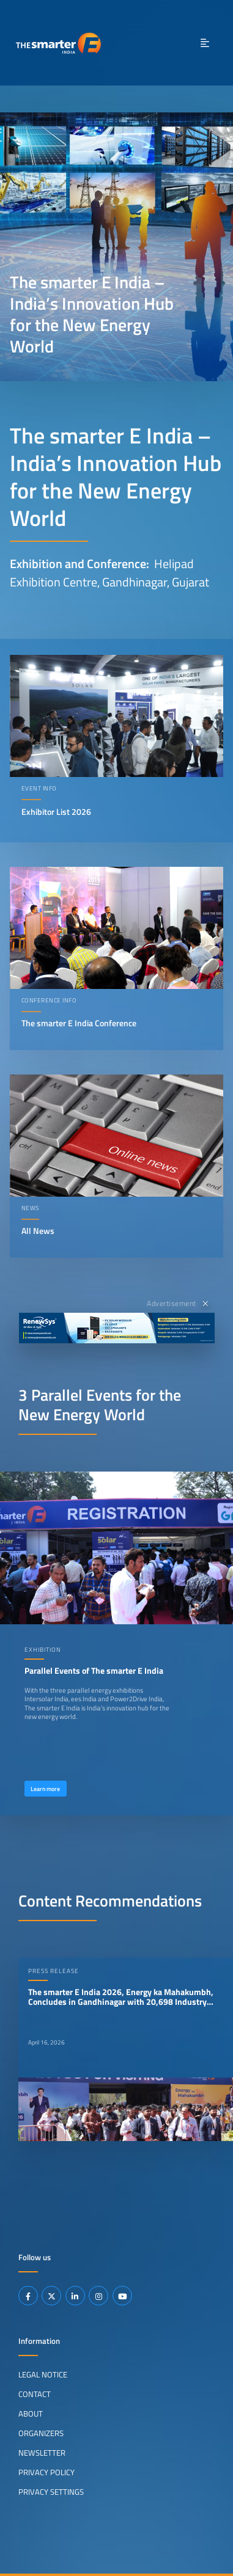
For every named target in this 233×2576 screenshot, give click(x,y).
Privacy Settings (51, 2492)
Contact (34, 2394)
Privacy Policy (46, 2472)
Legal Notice (42, 2374)
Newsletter (41, 2452)
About (30, 2413)
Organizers (41, 2433)
